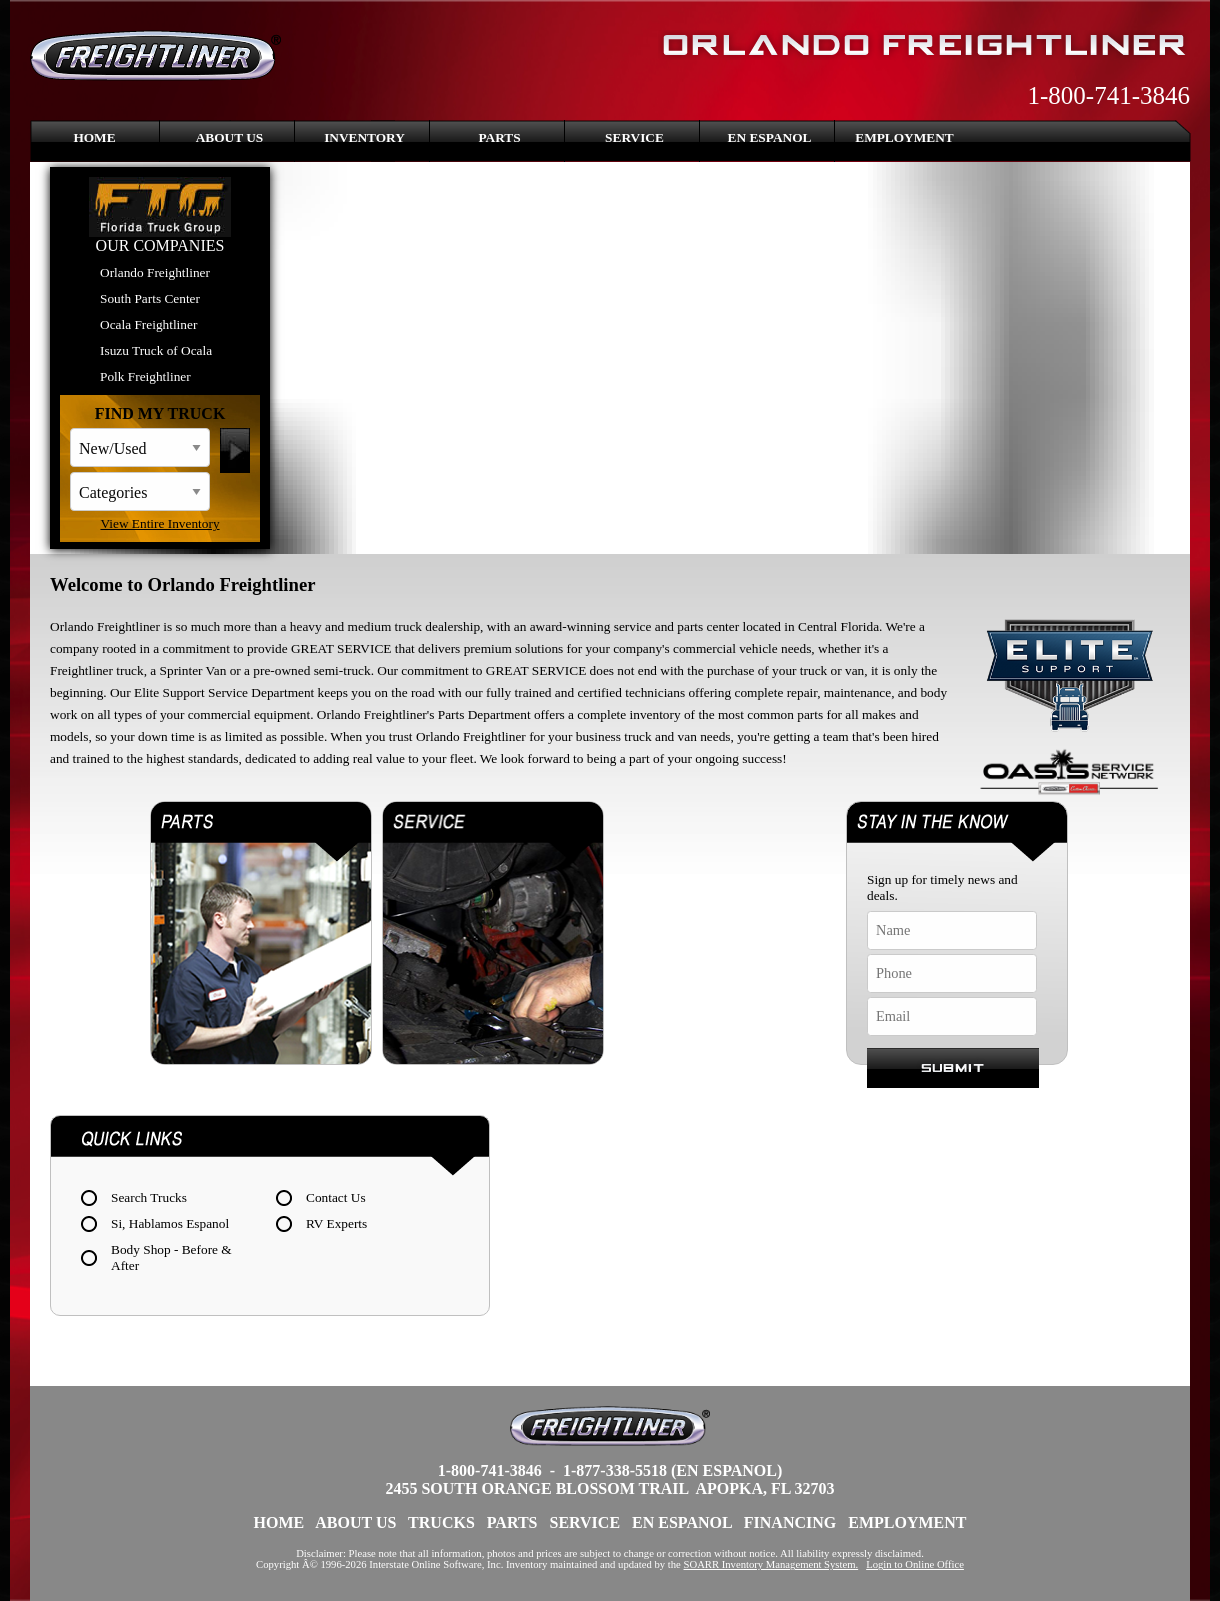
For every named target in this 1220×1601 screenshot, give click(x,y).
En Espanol (770, 137)
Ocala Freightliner (148, 324)
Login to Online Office (915, 1564)
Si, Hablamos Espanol (170, 1223)
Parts (499, 137)
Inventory (364, 137)
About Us (230, 137)
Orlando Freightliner (155, 272)
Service (634, 137)
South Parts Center (150, 298)
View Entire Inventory (159, 523)
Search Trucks (149, 1197)
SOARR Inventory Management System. (771, 1564)
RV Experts (336, 1223)
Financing (790, 1522)
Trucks (441, 1522)
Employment (904, 137)
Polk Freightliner (145, 376)
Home (94, 137)
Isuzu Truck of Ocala (156, 350)
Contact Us (336, 1197)
